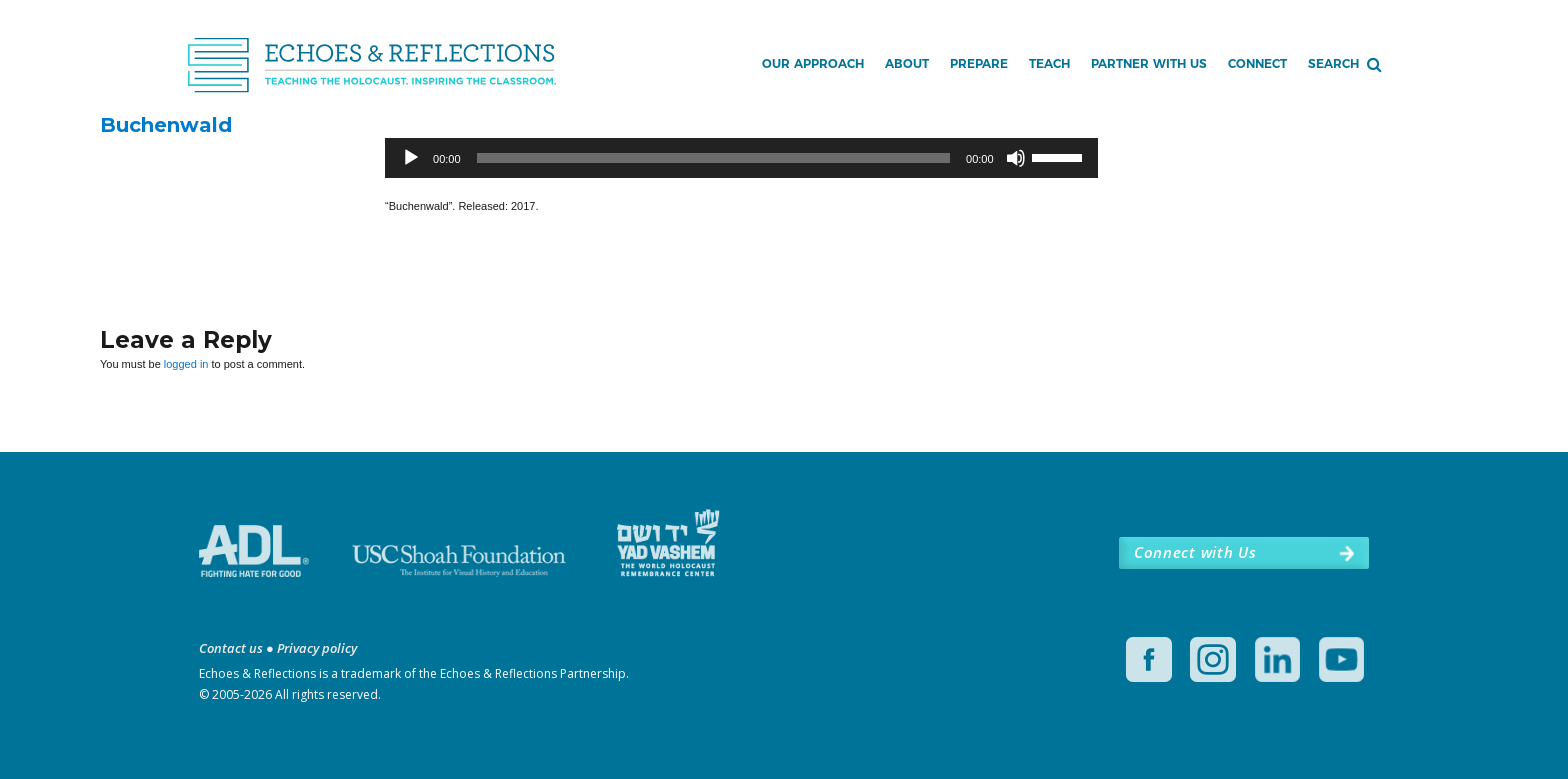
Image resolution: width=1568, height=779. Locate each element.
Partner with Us (1149, 63)
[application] (741, 158)
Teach (1049, 63)
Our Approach (813, 63)
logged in (186, 364)
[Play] (411, 158)
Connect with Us (1195, 552)
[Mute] (1016, 158)
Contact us (231, 648)
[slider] (713, 158)
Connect (1257, 63)
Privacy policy (317, 648)
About (907, 63)
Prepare (979, 63)
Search (1333, 63)
